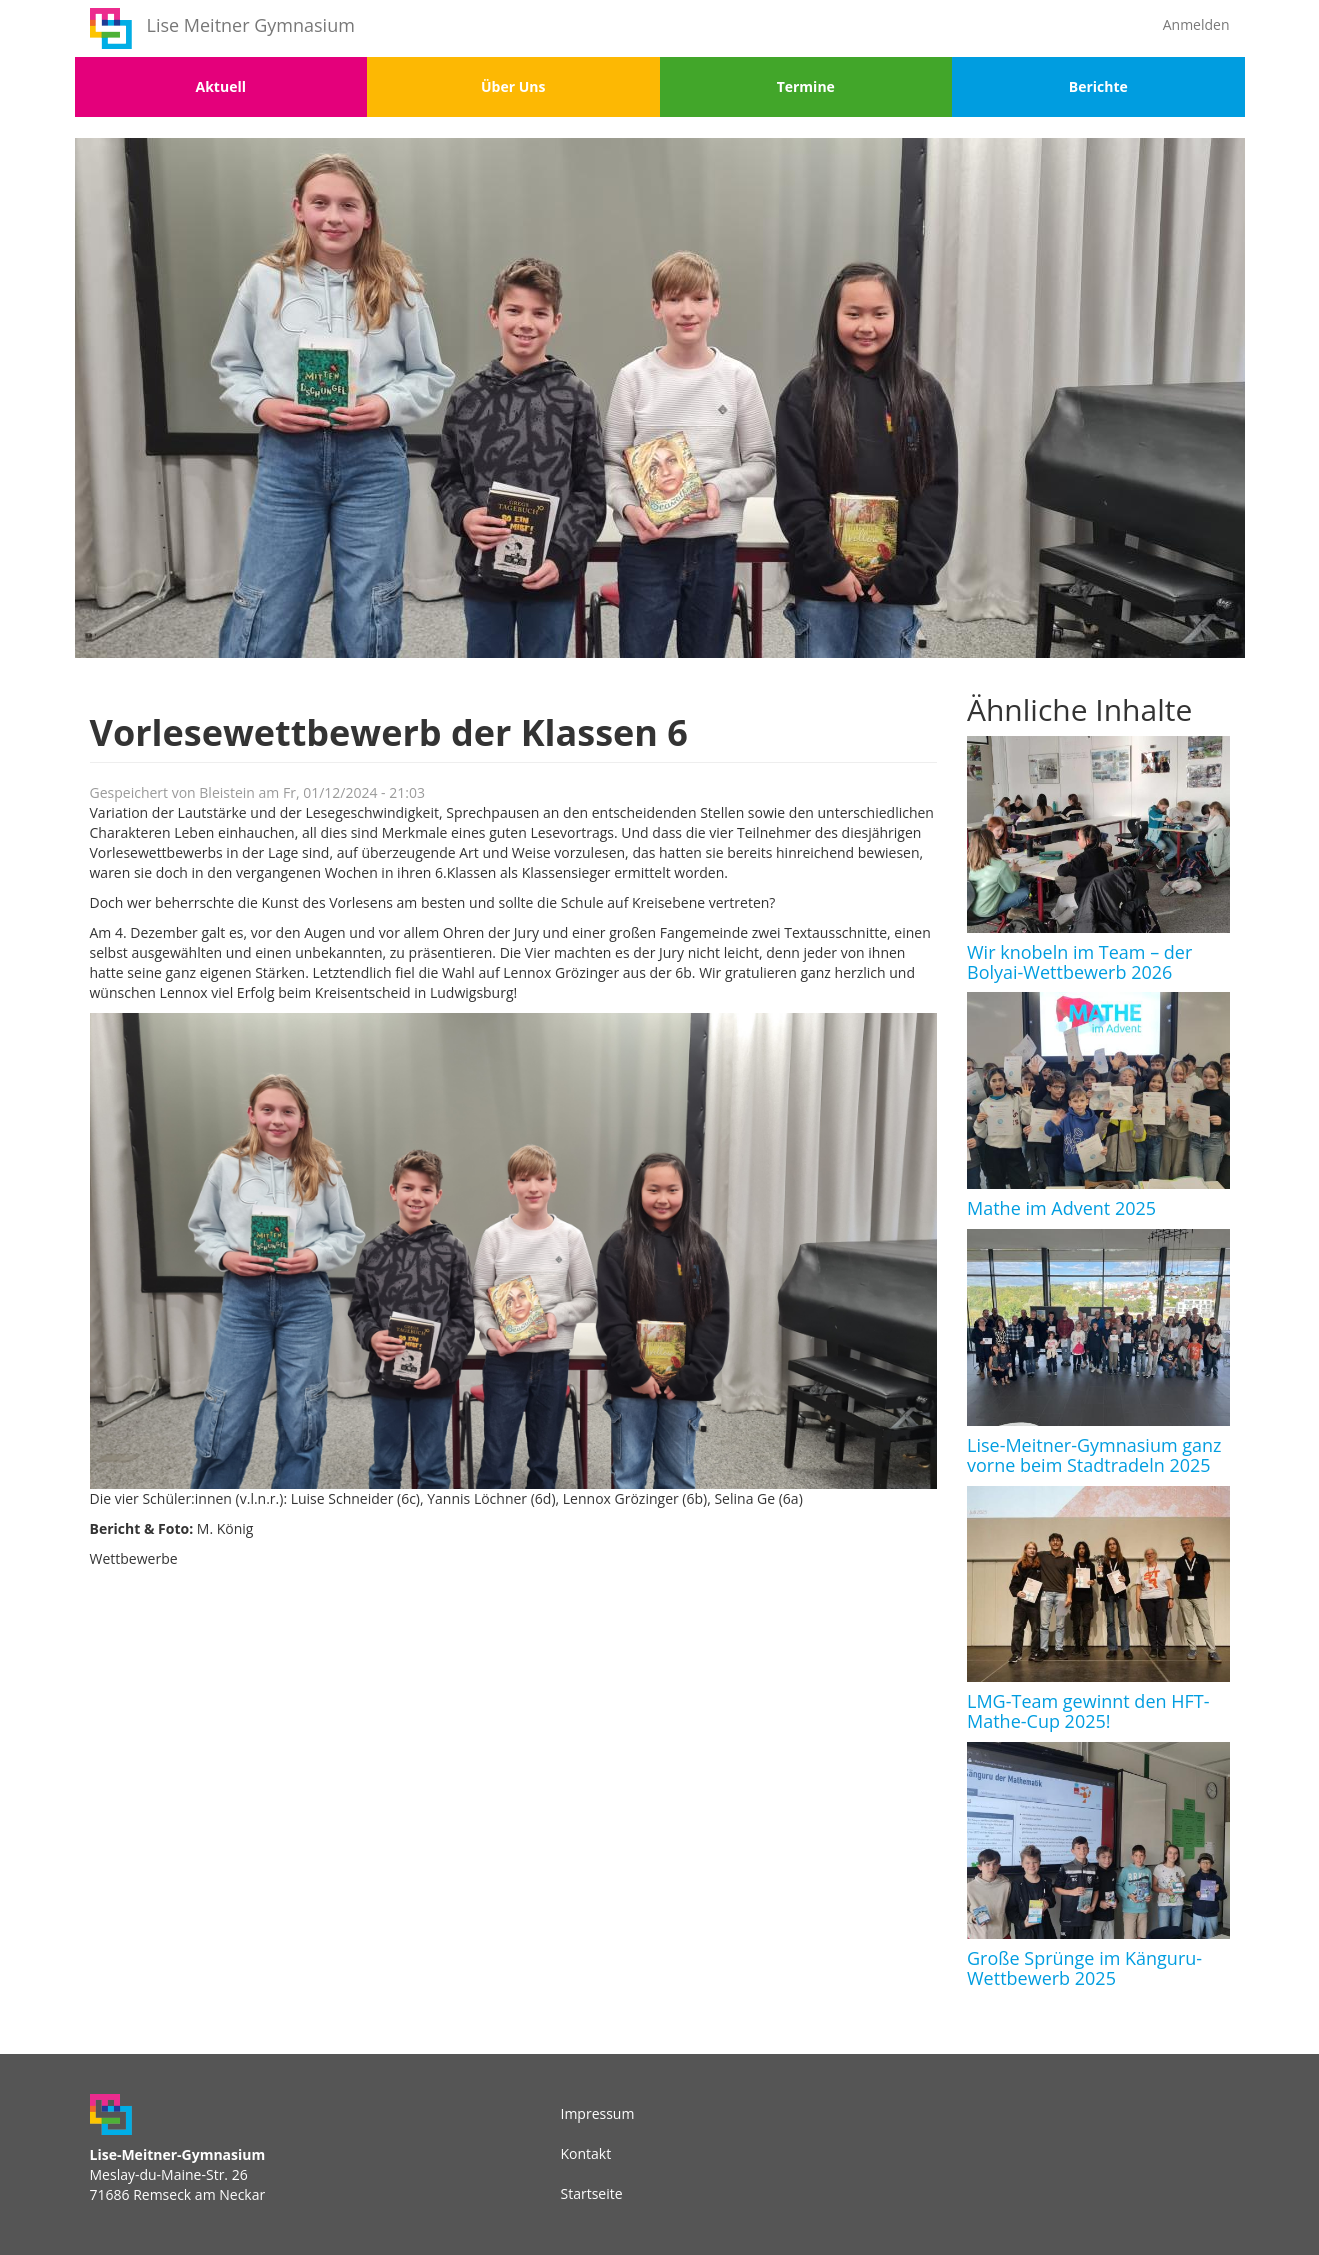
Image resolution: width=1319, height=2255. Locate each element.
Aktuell (221, 86)
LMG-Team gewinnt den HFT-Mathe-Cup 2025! (1088, 1711)
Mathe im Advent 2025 (1061, 1208)
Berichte (1098, 86)
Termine (806, 86)
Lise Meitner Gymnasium (251, 25)
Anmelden (1196, 24)
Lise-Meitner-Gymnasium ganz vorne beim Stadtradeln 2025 (1094, 1455)
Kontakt (586, 2153)
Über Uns (513, 86)
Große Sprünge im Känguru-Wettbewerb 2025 (1084, 1968)
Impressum (598, 2113)
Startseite (592, 2193)
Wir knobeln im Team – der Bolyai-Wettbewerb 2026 (1079, 962)
